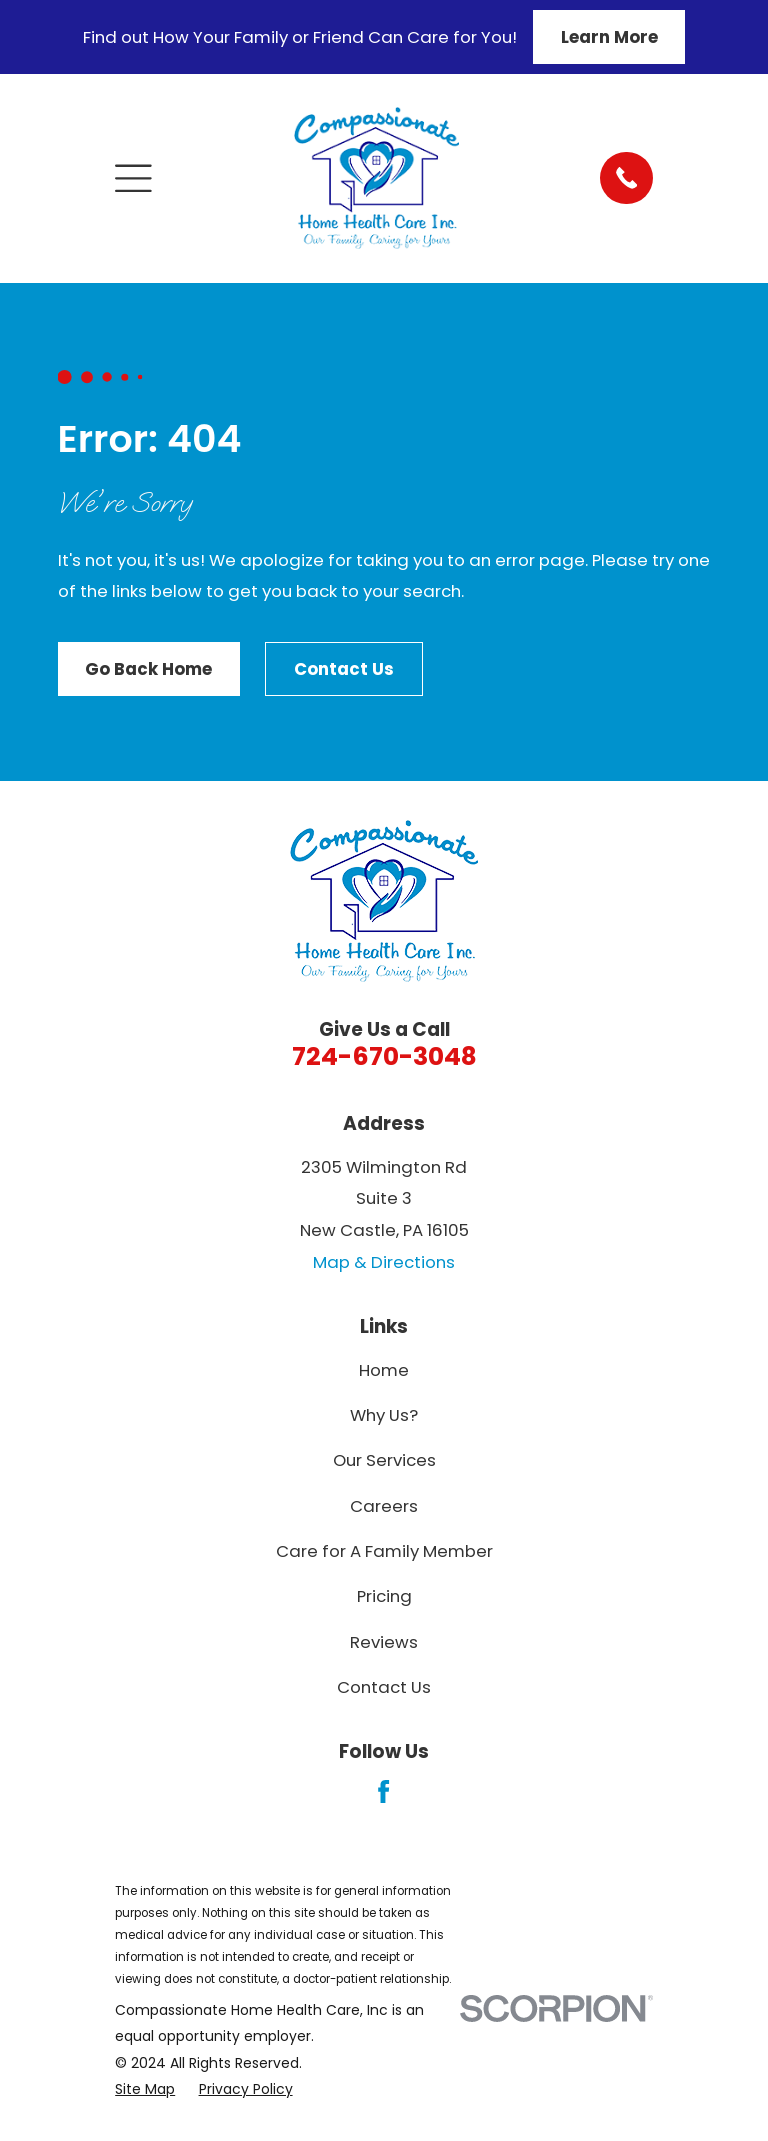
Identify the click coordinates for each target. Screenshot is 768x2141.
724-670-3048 (384, 1056)
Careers (384, 1506)
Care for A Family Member (384, 1551)
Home (384, 1370)
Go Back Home (148, 669)
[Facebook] (383, 1791)
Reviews (384, 1642)
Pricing (384, 1596)
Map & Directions (384, 1262)
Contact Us (344, 669)
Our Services (384, 1460)
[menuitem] (145, 2089)
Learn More (609, 37)
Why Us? (384, 1415)
